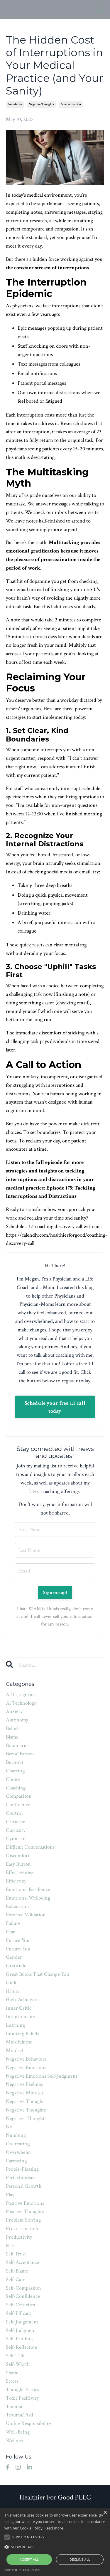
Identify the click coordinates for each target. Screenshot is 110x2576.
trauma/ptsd (19, 2414)
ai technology (21, 1703)
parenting (16, 2160)
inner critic (18, 2008)
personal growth (23, 2186)
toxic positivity (22, 2398)
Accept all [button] (29, 2559)
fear (10, 1931)
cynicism (16, 1838)
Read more (54, 2528)
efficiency (16, 1880)
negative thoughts (41, 104)
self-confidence (23, 2296)
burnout (14, 1762)
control (14, 1813)
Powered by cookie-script (22, 2570)
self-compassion (23, 2288)
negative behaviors (26, 2059)
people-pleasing (22, 2169)
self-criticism (20, 2304)
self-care (16, 2279)
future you (17, 1940)
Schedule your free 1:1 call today (55, 1407)
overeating (18, 2143)
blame (12, 1737)
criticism (16, 1821)
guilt (11, 1982)
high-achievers (22, 1999)
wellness (15, 2440)
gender (14, 1957)
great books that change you (37, 1974)
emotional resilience (28, 1889)
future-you (18, 1948)
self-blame (17, 2271)
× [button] (105, 2513)
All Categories (20, 1694)
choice (13, 1779)
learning (15, 2025)
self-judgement (22, 2321)
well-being (18, 2432)
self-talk (15, 2355)
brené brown (20, 1753)
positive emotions (25, 2203)
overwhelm (18, 2152)
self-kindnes (19, 2338)
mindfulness (19, 2041)
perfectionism (20, 2177)
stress (12, 2381)
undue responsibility (28, 2423)
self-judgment (21, 2330)
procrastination (70, 104)
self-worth (18, 2364)
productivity (19, 2237)
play (10, 2194)
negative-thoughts (26, 2118)
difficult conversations (30, 1847)
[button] (55, 2547)
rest (10, 2245)
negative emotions (26, 2067)
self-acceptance (22, 2262)
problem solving (23, 2220)
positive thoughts (25, 2211)
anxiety (14, 1711)
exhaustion (17, 1906)
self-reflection (22, 2347)
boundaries (15, 104)
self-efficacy (18, 2313)
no (9, 2126)
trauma (14, 2406)
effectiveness (19, 1872)
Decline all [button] (80, 2559)
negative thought (25, 2101)
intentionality (20, 2016)
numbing (16, 2135)
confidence (18, 1804)
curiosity (16, 1830)
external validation (26, 1914)
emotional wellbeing (28, 1898)
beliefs (12, 1728)
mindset (14, 2050)
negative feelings (24, 2084)
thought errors (22, 2389)
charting (15, 1770)
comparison (19, 1796)
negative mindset (24, 2092)
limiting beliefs (22, 2033)
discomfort (18, 1855)
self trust (16, 2253)
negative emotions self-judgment (41, 2076)
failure (13, 1923)
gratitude (16, 1965)
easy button (18, 1864)
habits (12, 1991)
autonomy (17, 1719)
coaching (16, 1787)
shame (13, 2372)
